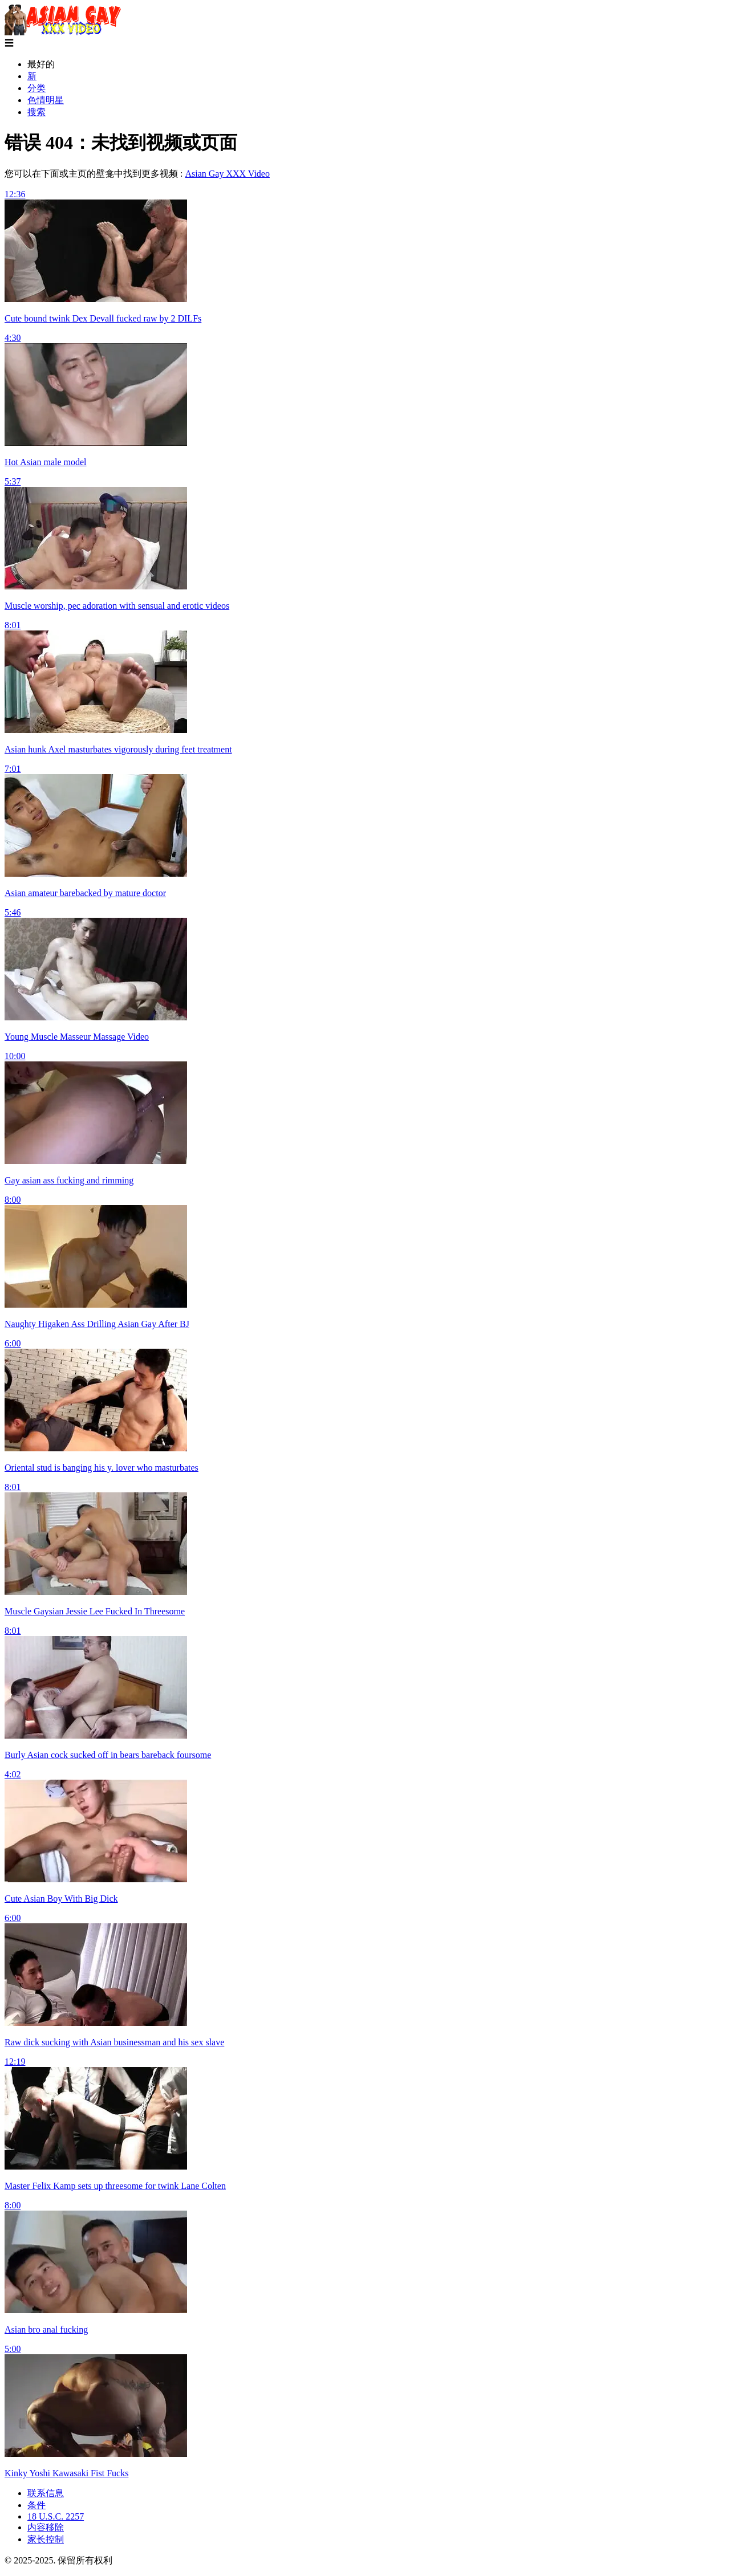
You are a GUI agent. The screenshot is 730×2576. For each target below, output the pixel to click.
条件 (36, 2505)
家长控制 (45, 2539)
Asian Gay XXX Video (227, 173)
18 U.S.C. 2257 (55, 2516)
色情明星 (45, 100)
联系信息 (45, 2493)
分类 (36, 88)
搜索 (36, 112)
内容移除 (45, 2527)
